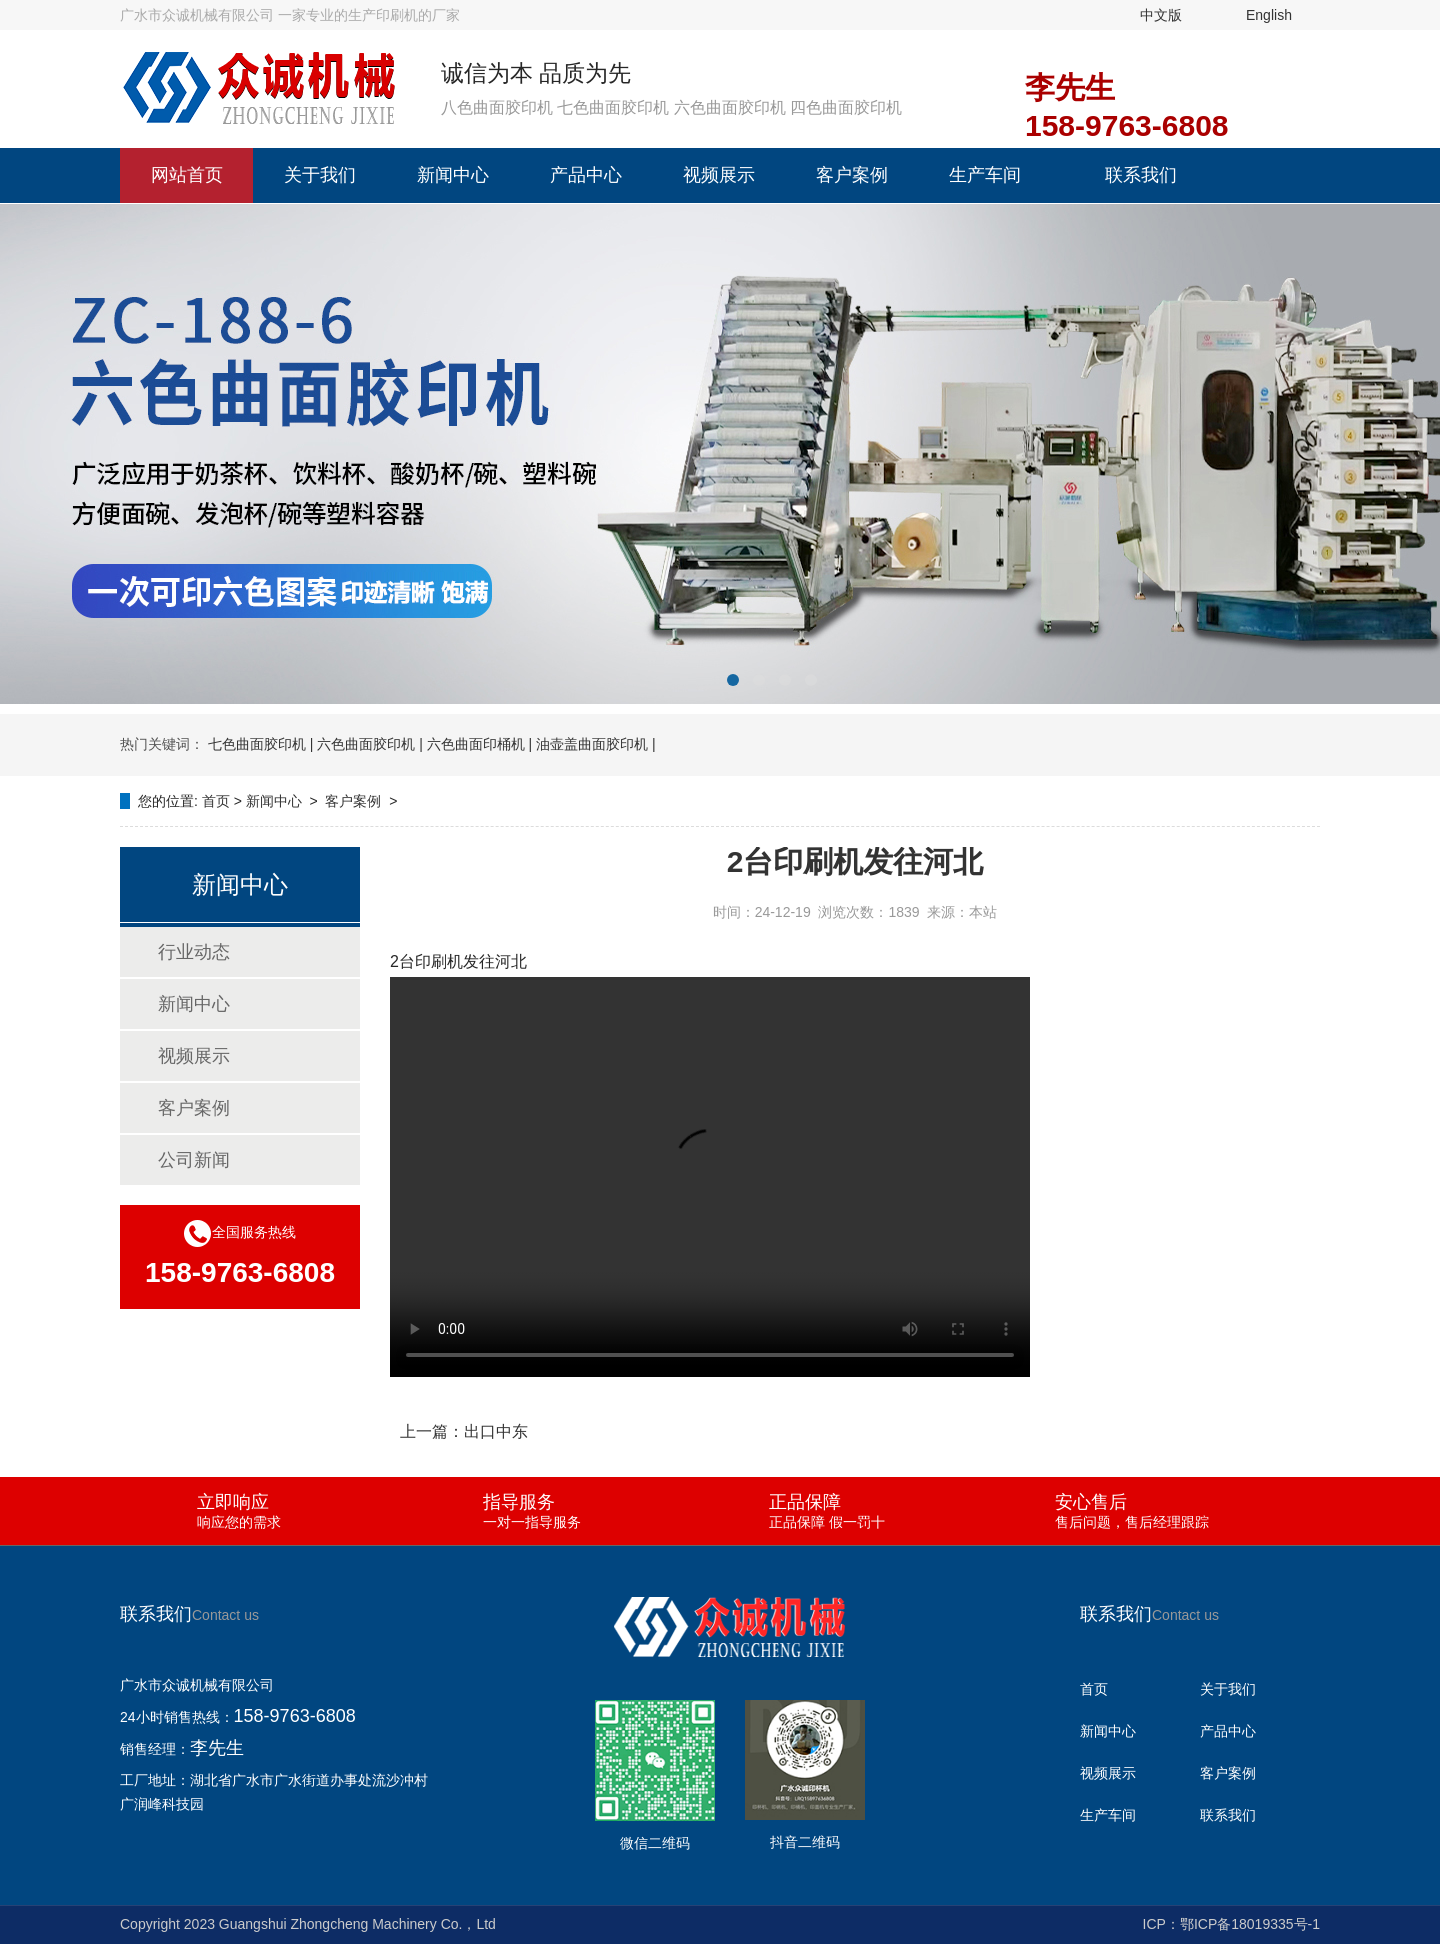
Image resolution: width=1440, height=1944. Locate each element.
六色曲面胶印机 (730, 107)
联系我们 (1141, 175)
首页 (216, 801)
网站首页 (187, 175)
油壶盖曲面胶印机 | (596, 744)
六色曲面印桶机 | (480, 744)
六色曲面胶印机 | (370, 744)
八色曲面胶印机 (497, 107)
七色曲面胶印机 (613, 107)
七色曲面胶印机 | (261, 744)
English (1269, 15)
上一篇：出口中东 (464, 1431)
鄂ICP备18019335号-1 (1250, 1924)
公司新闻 (194, 1160)
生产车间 (985, 175)
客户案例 (852, 175)
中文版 (1161, 15)
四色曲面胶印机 (846, 107)
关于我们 (320, 175)
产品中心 (586, 175)
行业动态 (194, 952)
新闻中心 (453, 175)
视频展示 (719, 175)
